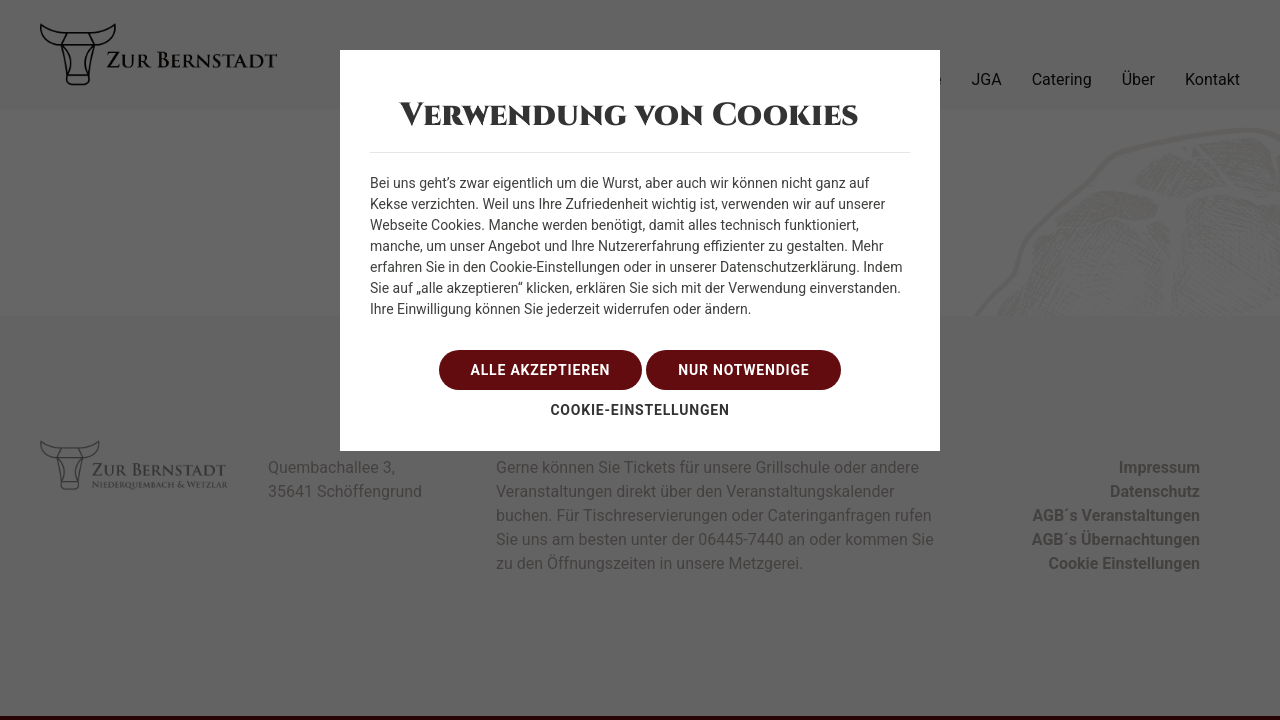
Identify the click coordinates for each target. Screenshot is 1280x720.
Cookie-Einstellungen (639, 410)
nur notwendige (743, 370)
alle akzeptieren (541, 370)
